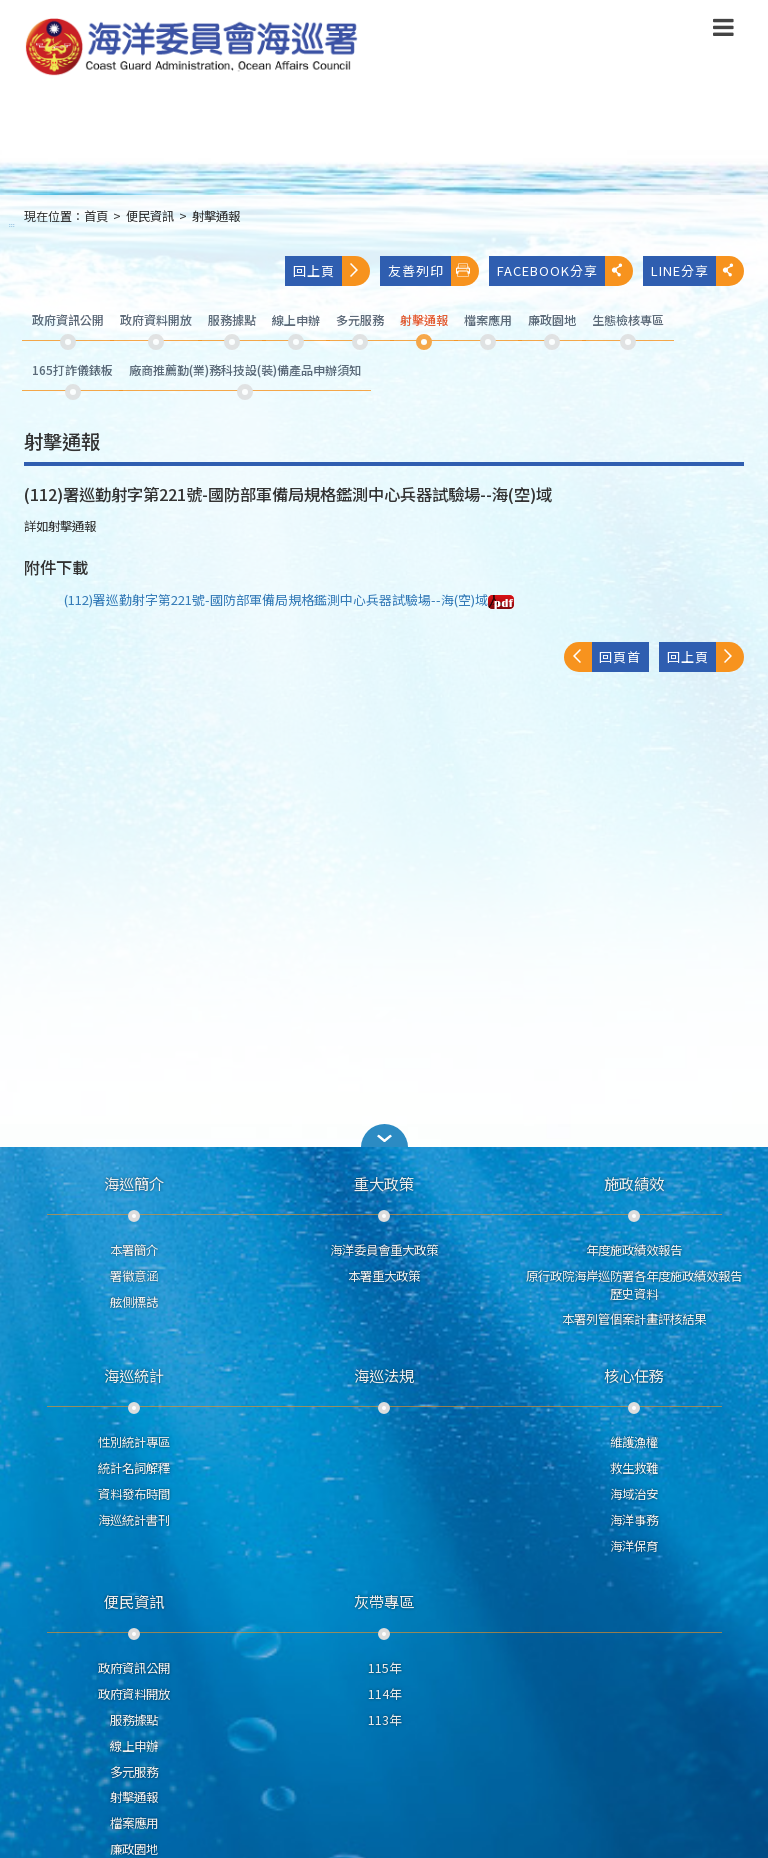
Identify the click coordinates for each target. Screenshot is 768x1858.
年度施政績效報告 (634, 1250)
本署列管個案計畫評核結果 (634, 1319)
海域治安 (634, 1494)
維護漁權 (634, 1442)
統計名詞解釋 (134, 1468)
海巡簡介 (134, 1183)
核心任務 (634, 1375)
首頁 (96, 216)
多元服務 (134, 1772)
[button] (384, 1135)
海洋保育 (634, 1546)
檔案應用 (134, 1823)
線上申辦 (134, 1746)
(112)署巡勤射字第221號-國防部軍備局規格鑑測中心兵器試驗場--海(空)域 (289, 599)
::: (12, 224)
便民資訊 (150, 216)
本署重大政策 (384, 1276)
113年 (384, 1720)
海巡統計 (134, 1375)
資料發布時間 (134, 1494)
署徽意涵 (134, 1276)
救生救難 (634, 1468)
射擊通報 (216, 216)
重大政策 (384, 1183)
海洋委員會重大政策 (384, 1250)
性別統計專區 (134, 1442)
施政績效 (634, 1183)
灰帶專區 (384, 1601)
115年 (384, 1668)
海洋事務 (634, 1520)
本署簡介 (134, 1250)
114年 (384, 1694)
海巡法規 (384, 1375)
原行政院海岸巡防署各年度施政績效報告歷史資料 (634, 1285)
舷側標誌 (134, 1302)
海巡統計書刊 (134, 1520)
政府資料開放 (134, 1694)
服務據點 (134, 1720)
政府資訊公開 (134, 1668)
